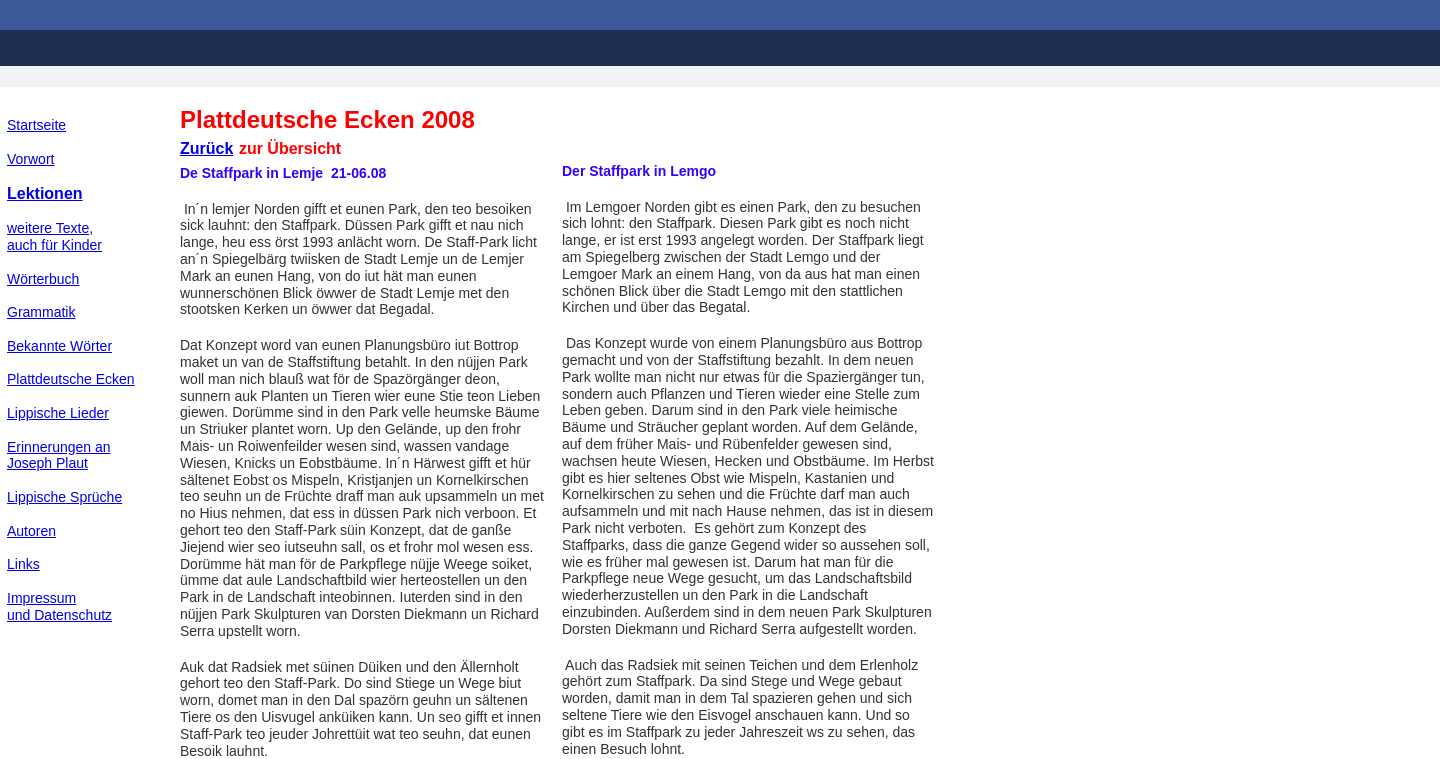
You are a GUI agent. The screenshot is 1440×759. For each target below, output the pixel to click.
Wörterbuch (43, 279)
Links (23, 564)
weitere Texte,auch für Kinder (54, 236)
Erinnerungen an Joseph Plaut (59, 455)
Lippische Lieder (58, 413)
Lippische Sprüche (64, 497)
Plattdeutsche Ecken (71, 379)
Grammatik (41, 312)
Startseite (36, 125)
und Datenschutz (59, 615)
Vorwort (30, 159)
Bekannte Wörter (59, 346)
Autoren (31, 531)
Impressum (41, 598)
